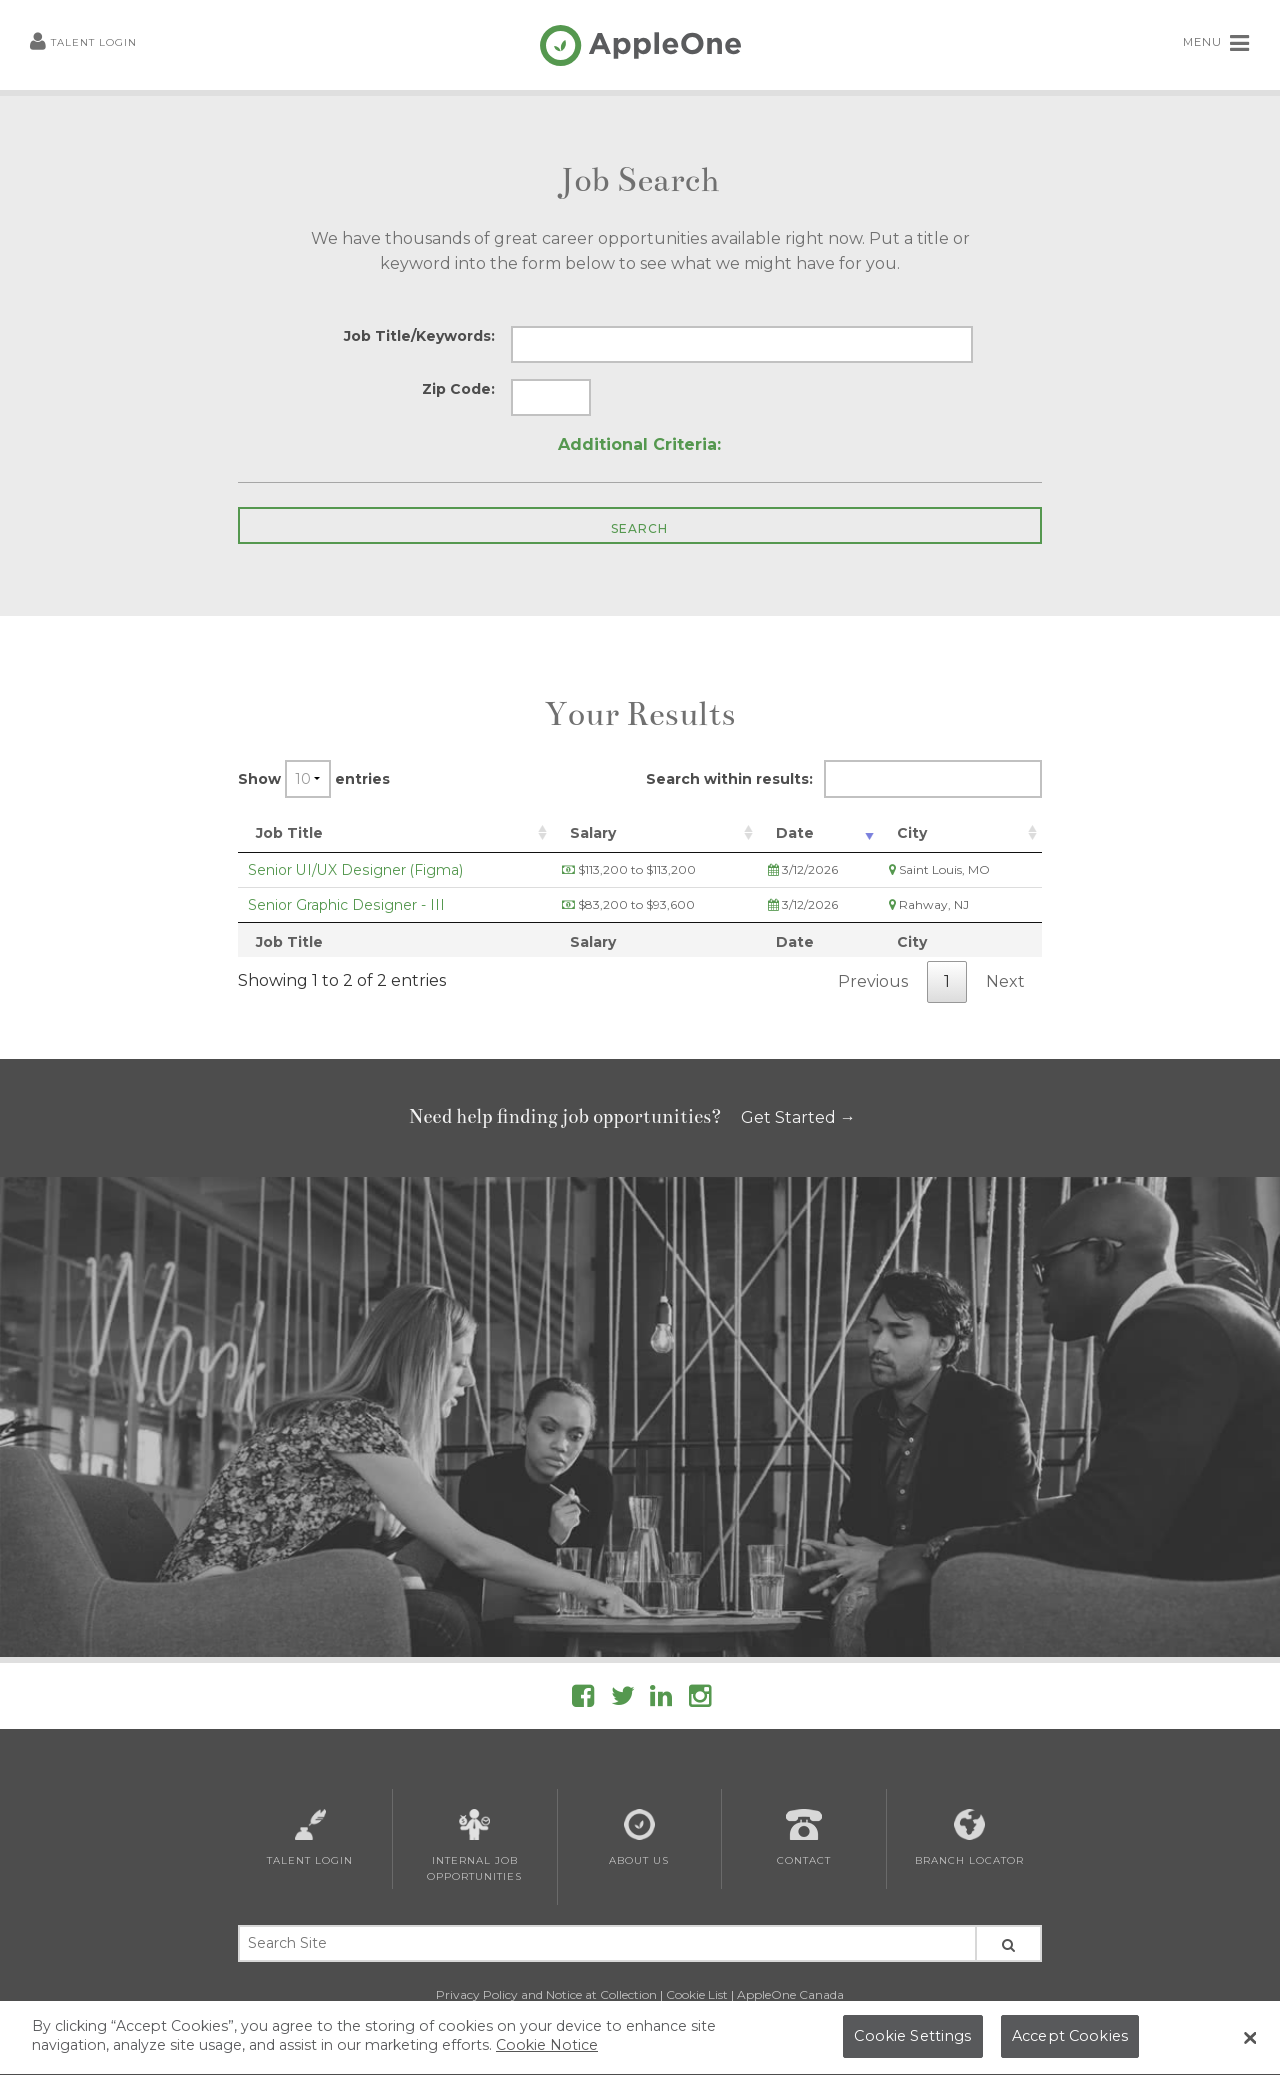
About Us (639, 1838)
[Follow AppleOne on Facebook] (583, 1699)
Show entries (314, 779)
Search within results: (844, 779)
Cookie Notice (547, 2051)
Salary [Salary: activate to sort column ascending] (593, 833)
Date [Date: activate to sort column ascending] (795, 833)
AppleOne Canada (790, 1994)
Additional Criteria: (639, 444)
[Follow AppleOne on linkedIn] (661, 1699)
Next (1005, 981)
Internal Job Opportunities (474, 1846)
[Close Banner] (1250, 2043)
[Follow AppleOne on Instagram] (700, 1699)
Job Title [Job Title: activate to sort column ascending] (289, 833)
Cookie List (697, 1994)
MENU (1216, 43)
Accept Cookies (1070, 2042)
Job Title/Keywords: (419, 336)
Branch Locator (969, 1838)
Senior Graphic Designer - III (346, 905)
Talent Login (83, 43)
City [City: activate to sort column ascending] (912, 833)
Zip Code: (458, 389)
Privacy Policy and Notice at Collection (546, 1994)
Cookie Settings (912, 2042)
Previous (873, 981)
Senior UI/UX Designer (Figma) (355, 870)
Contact (804, 1838)
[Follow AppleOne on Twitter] (623, 1699)
